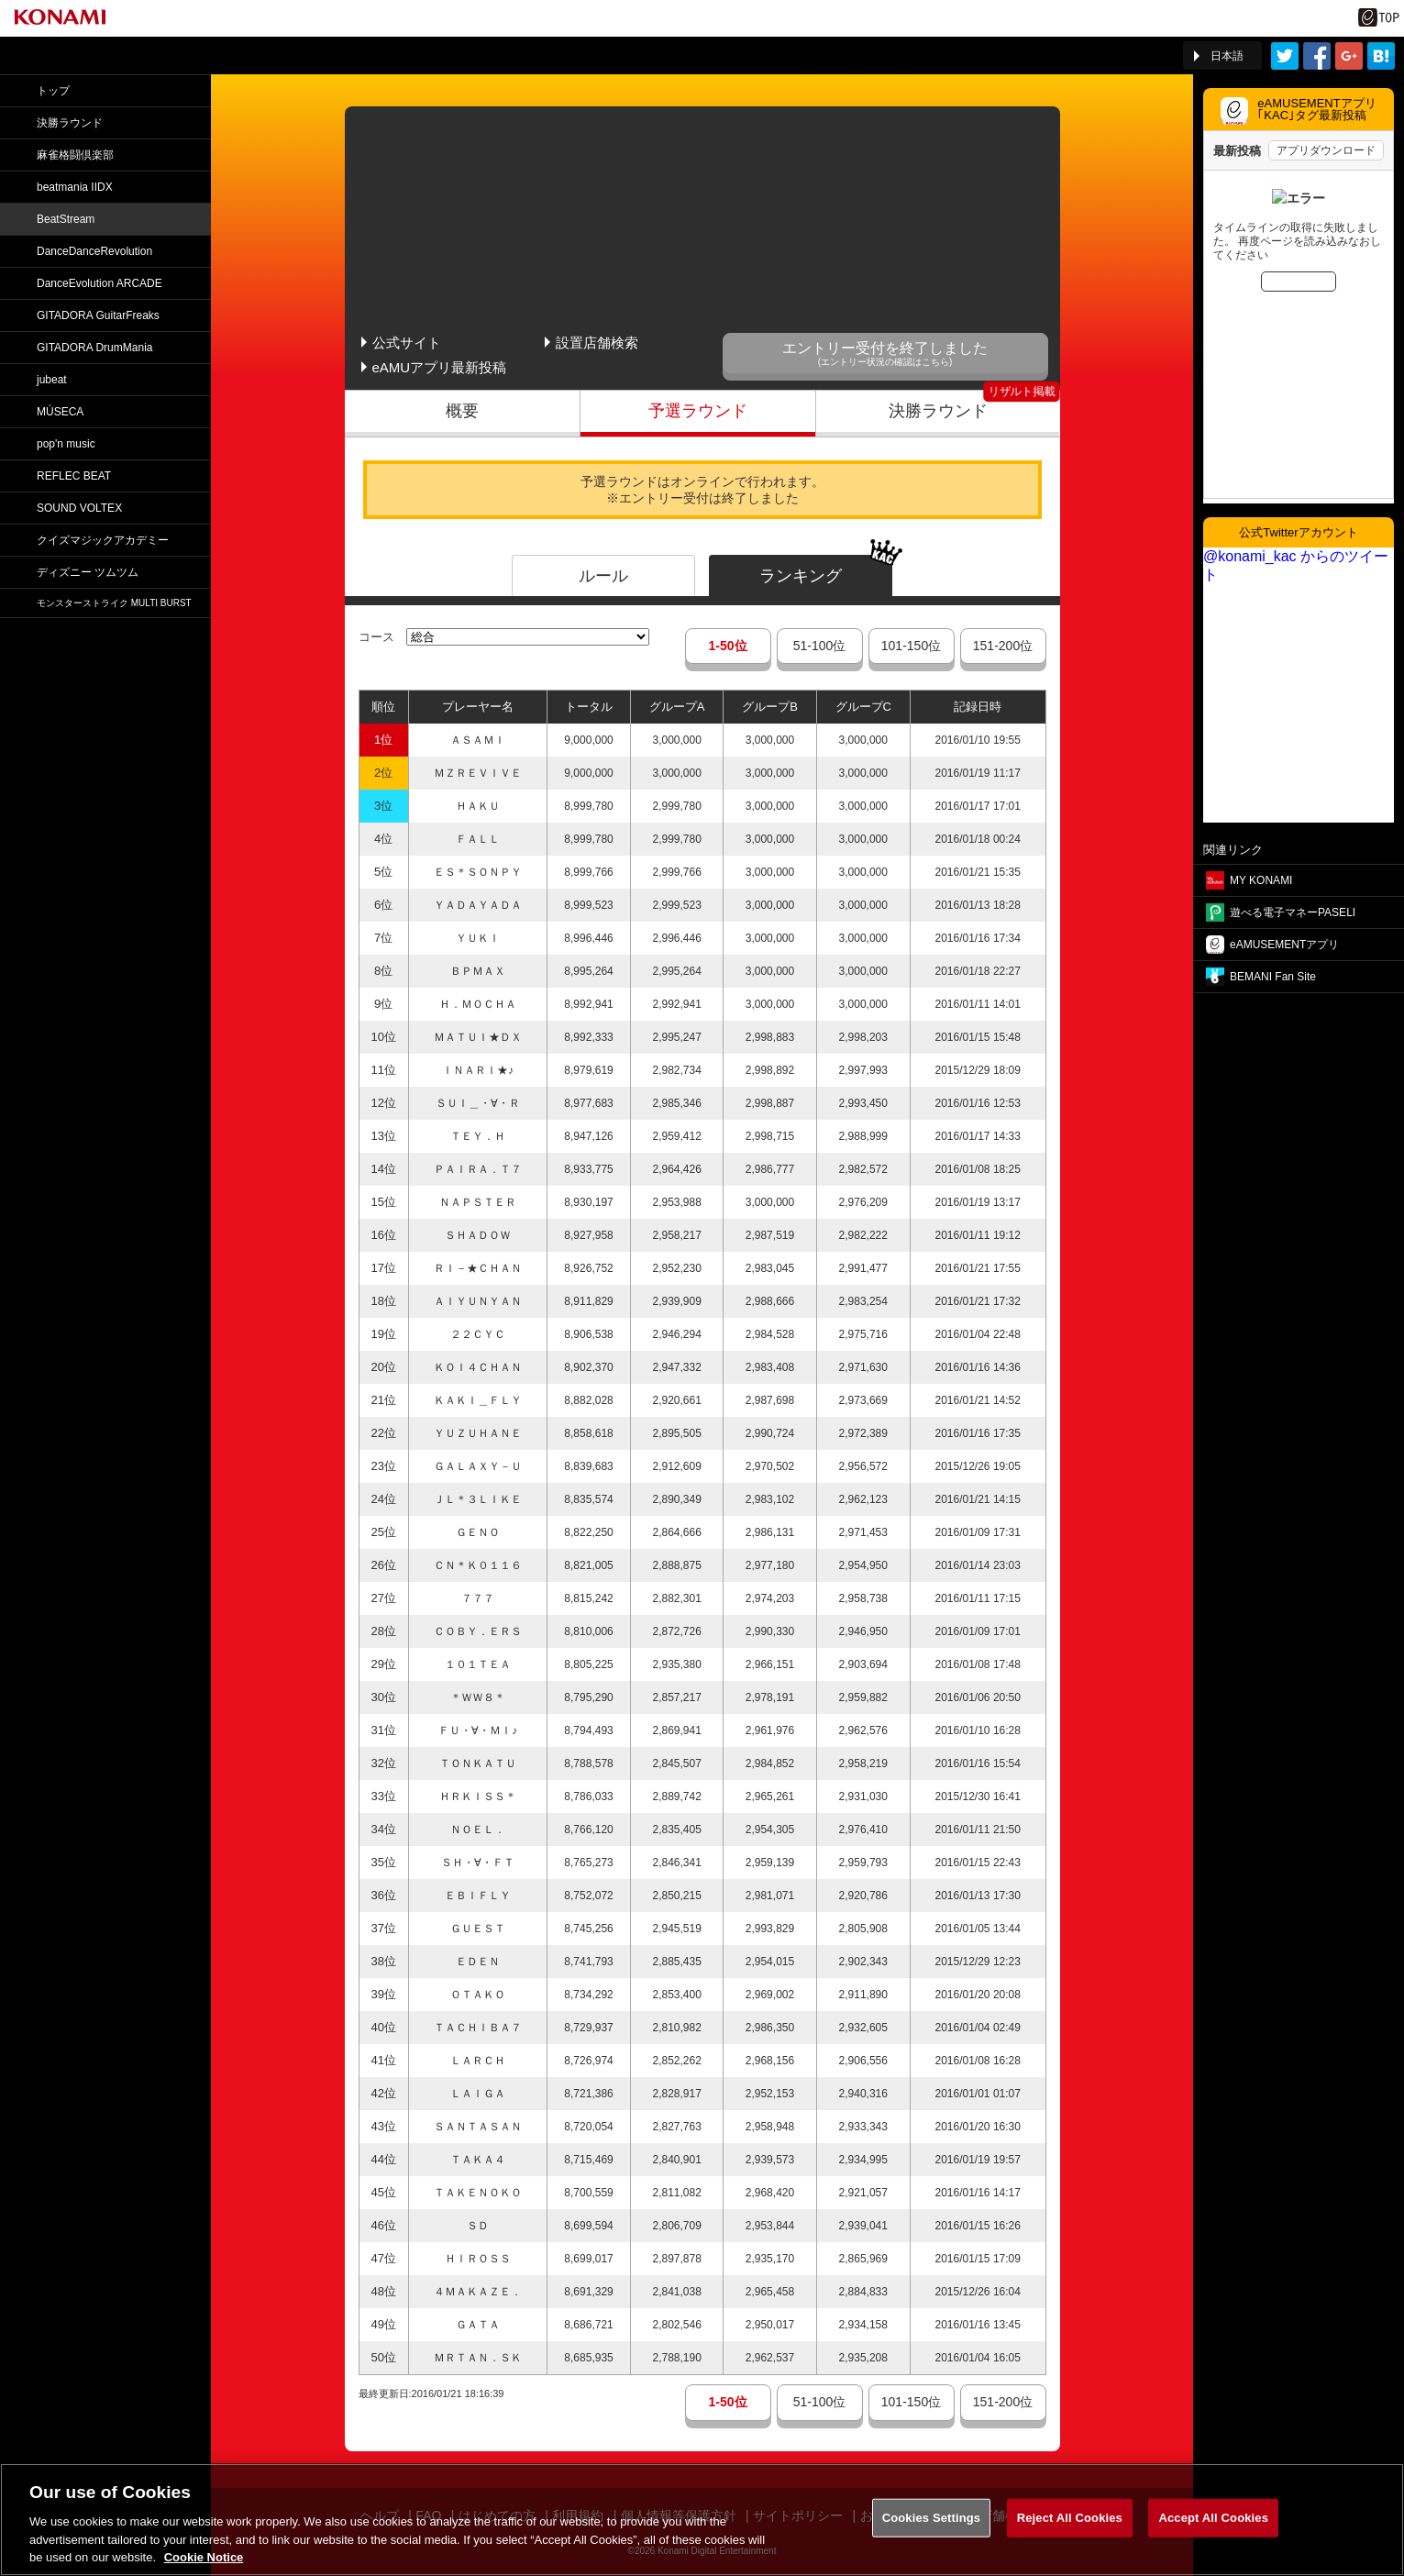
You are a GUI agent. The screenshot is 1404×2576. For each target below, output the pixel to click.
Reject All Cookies (1069, 2541)
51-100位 (819, 645)
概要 (462, 411)
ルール (603, 576)
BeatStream (65, 219)
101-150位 (911, 645)
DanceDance (94, 251)
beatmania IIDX (75, 187)
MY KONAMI (1261, 880)
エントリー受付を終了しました (885, 353)
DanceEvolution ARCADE (99, 283)
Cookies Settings (931, 2541)
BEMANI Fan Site (1273, 976)
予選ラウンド (697, 411)
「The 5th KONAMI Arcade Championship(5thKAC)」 (213, 56)
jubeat (52, 379)
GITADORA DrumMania (94, 347)
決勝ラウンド (938, 411)
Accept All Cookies (1213, 2541)
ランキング (800, 576)
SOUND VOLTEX (79, 508)
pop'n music (66, 443)
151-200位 (1003, 645)
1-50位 (727, 645)
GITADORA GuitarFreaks (98, 315)
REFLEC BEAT (74, 476)
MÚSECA (60, 411)
